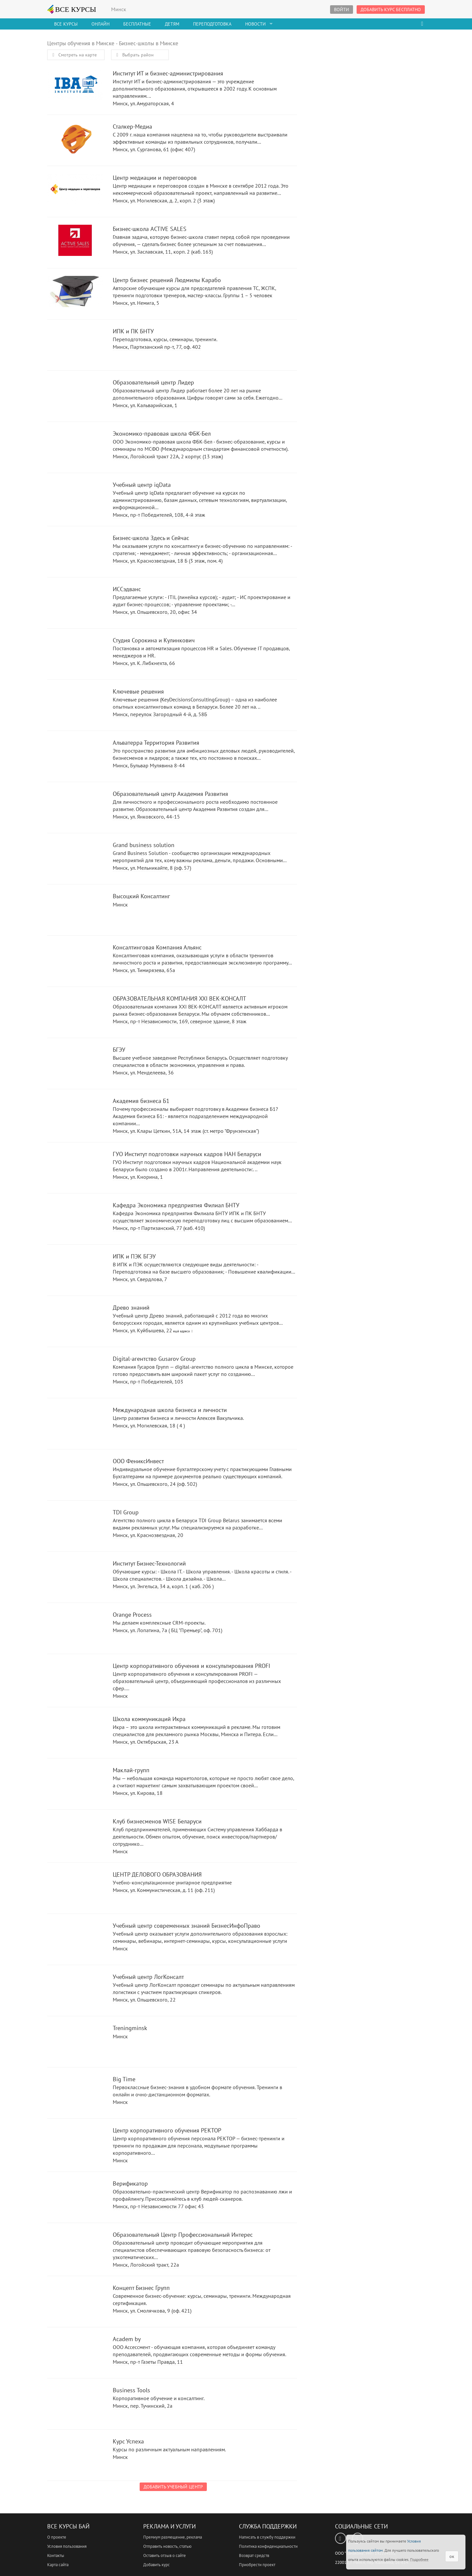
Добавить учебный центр (173, 2487)
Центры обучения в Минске (80, 43)
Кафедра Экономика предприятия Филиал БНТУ (75, 1218)
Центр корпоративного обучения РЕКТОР (75, 2143)
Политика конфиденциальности (268, 2546)
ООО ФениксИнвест (75, 1474)
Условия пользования (67, 2546)
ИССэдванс (75, 602)
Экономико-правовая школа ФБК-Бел (75, 446)
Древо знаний (75, 1320)
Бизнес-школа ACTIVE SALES (75, 242)
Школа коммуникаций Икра (75, 1732)
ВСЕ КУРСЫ (71, 9)
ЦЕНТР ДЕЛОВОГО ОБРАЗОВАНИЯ (75, 1887)
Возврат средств (254, 2555)
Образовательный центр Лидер (75, 395)
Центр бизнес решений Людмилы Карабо (75, 293)
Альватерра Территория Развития (75, 755)
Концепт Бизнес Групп (75, 2301)
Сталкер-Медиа (75, 139)
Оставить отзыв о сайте (164, 2555)
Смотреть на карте (73, 55)
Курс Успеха (75, 2454)
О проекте (56, 2537)
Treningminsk (75, 2041)
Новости (255, 24)
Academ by (75, 2352)
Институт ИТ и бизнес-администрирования (75, 86)
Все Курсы (66, 24)
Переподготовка (212, 24)
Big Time (75, 2092)
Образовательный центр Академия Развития (75, 807)
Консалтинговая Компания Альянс (75, 960)
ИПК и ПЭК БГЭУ (75, 1269)
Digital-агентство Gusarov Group (75, 1372)
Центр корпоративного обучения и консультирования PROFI (75, 1679)
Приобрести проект (257, 2564)
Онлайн (100, 24)
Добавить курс (156, 2564)
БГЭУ (75, 1063)
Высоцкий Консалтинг (75, 909)
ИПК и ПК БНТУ (75, 344)
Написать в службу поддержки (267, 2537)
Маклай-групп (75, 1783)
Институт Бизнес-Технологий (75, 1576)
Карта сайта (58, 2564)
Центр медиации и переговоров (75, 191)
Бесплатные (137, 24)
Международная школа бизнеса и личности (75, 1423)
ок (451, 2556)
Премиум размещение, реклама (172, 2537)
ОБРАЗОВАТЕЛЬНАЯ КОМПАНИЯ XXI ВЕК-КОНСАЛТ (75, 1011)
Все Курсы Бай (68, 2526)
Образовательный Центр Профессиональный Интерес (75, 2248)
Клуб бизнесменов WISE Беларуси (75, 1834)
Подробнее (419, 2559)
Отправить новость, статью (167, 2546)
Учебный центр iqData (75, 498)
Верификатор (75, 2196)
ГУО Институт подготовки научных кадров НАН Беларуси (75, 1167)
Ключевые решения (75, 704)
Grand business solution (75, 858)
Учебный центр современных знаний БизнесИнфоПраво (75, 1939)
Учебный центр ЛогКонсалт (75, 1990)
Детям (172, 24)
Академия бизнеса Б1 (75, 1114)
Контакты (55, 2555)
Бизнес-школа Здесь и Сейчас (75, 551)
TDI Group (75, 1525)
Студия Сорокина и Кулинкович (75, 653)
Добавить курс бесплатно (391, 9)
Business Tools (75, 2403)
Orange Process (75, 1627)
